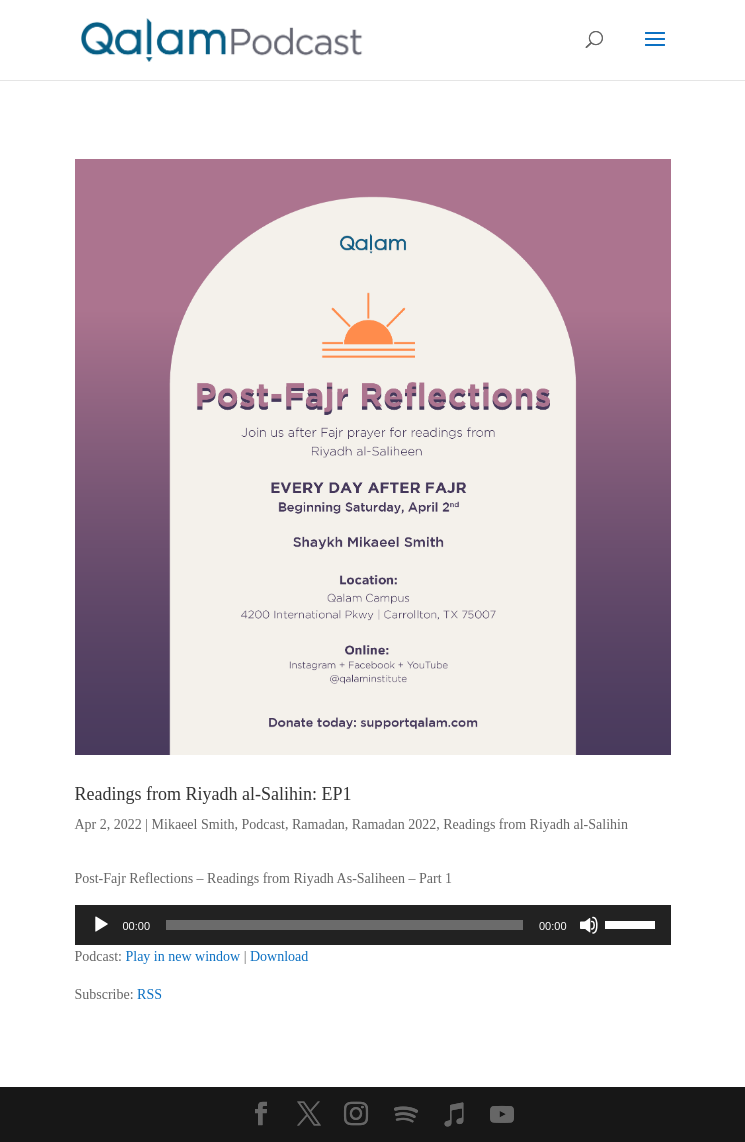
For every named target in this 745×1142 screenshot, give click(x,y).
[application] (373, 925)
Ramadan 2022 (394, 824)
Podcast (263, 824)
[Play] (101, 925)
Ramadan (318, 824)
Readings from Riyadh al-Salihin (535, 824)
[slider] (344, 925)
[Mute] (589, 925)
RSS (149, 994)
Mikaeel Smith (193, 824)
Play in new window (182, 956)
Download (279, 956)
